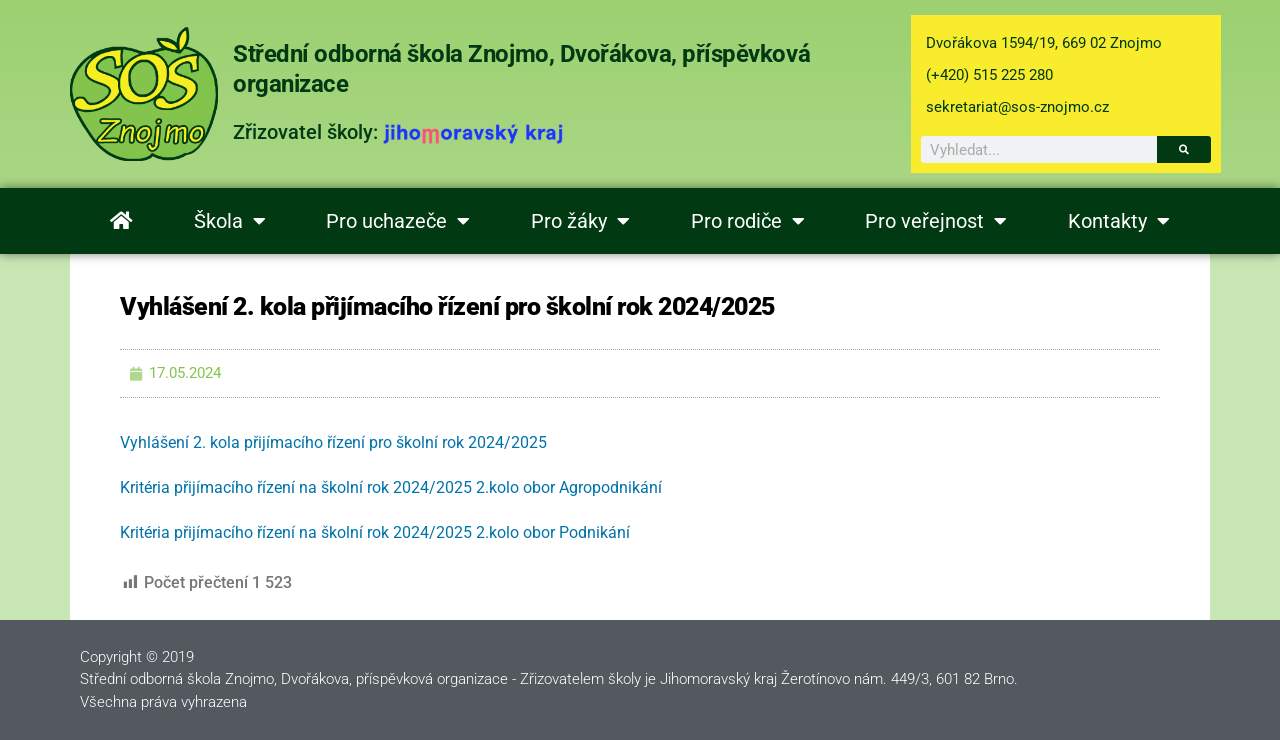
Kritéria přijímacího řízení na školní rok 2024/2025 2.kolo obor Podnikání (375, 532)
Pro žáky (580, 221)
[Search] (1184, 149)
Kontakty (1119, 221)
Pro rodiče (748, 221)
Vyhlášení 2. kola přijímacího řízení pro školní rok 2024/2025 (333, 442)
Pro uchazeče (398, 221)
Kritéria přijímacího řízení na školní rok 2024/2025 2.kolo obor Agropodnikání (391, 487)
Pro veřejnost (936, 221)
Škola (230, 221)
